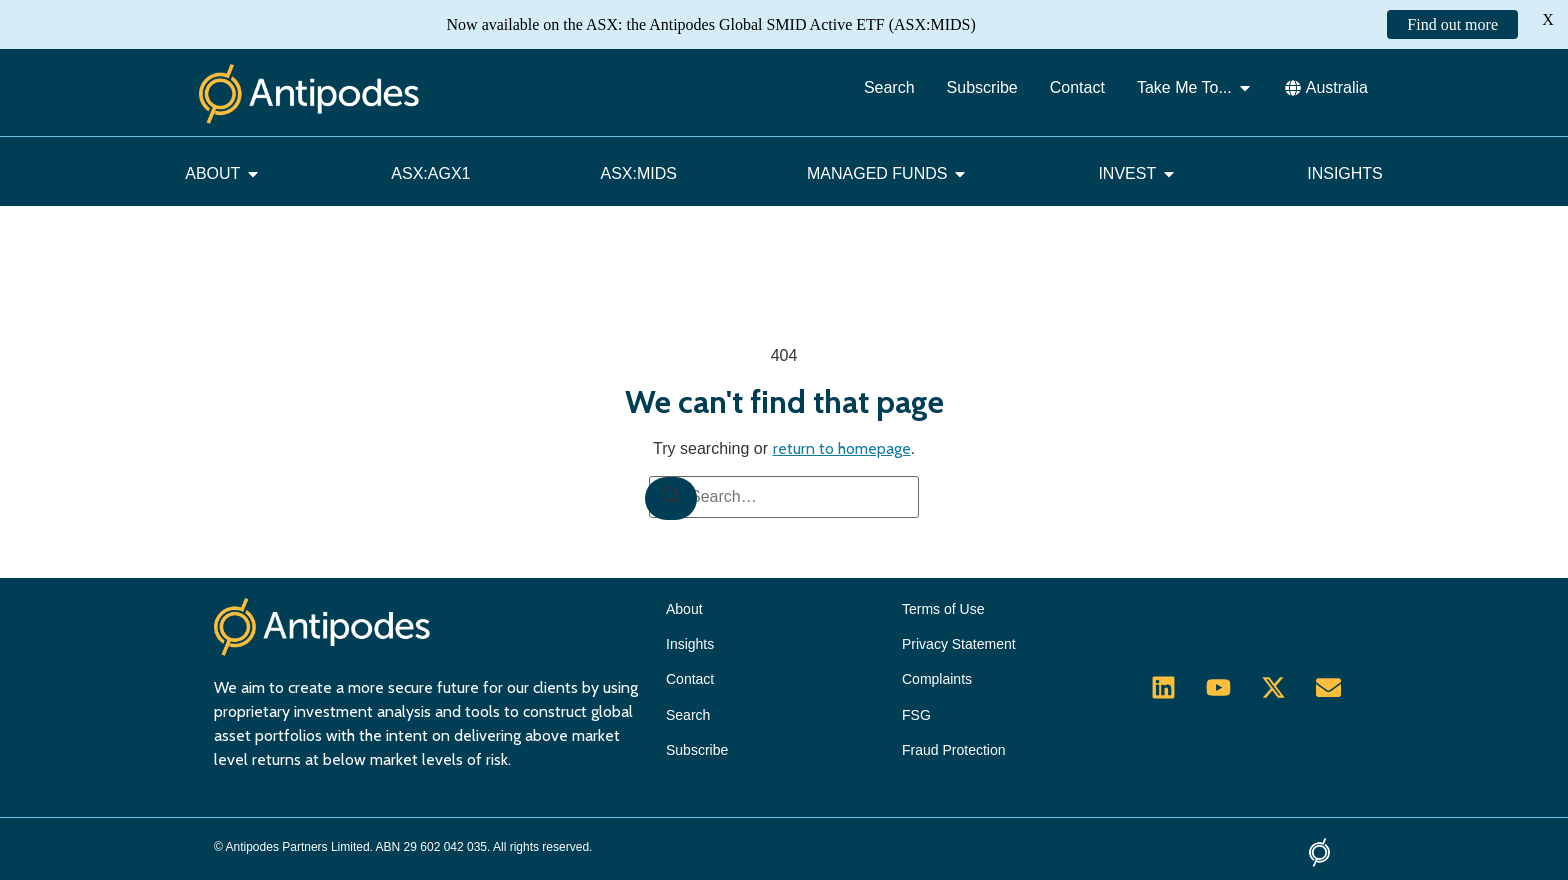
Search (688, 715)
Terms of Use (943, 609)
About (684, 609)
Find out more (1452, 24)
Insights (690, 644)
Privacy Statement (959, 644)
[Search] (671, 498)
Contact (690, 679)
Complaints (937, 679)
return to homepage (842, 448)
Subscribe (697, 750)
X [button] (1548, 19)
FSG (916, 715)
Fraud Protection (954, 750)
